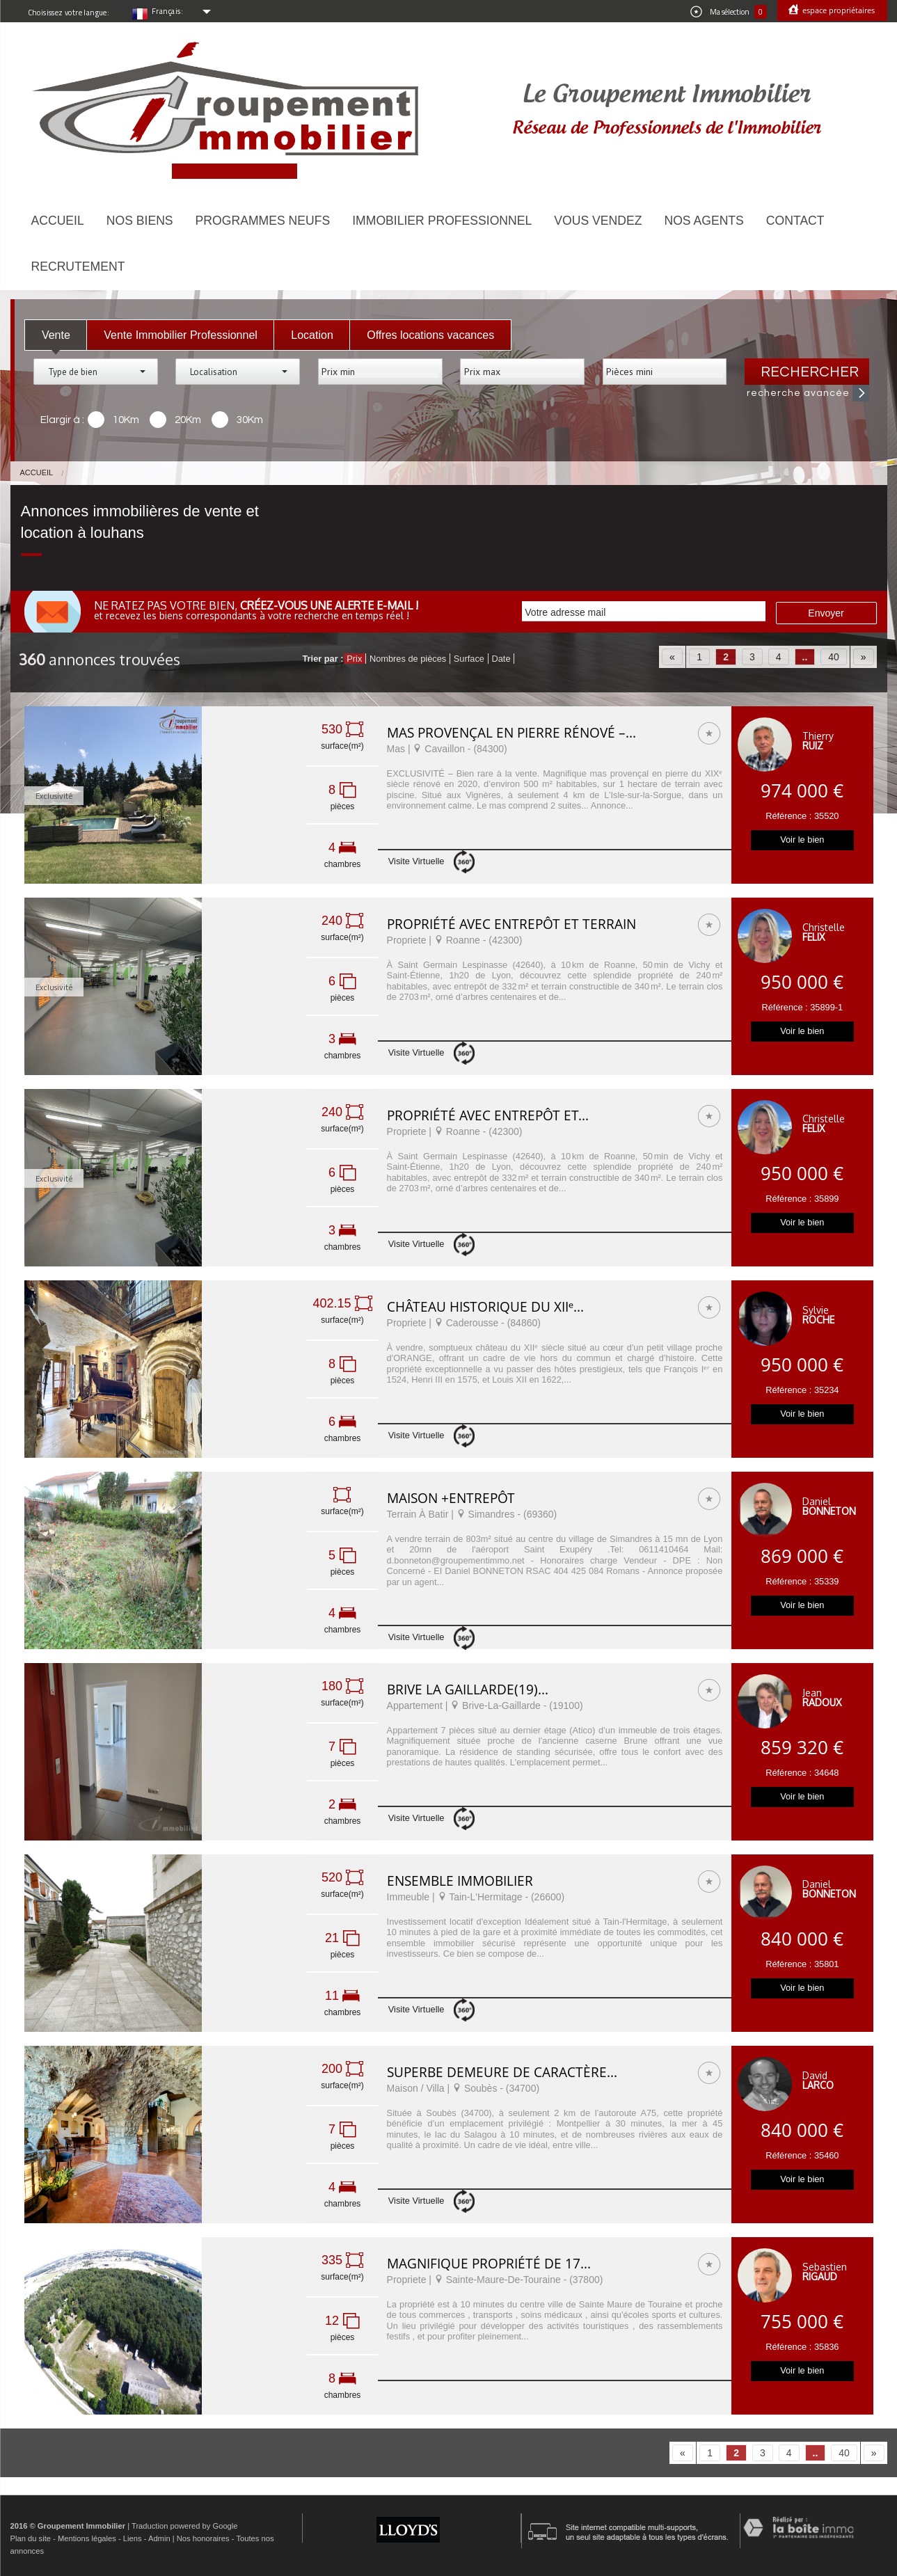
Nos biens (139, 221)
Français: (168, 11)
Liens (132, 2538)
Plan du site (30, 2538)
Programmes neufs (263, 221)
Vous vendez (598, 221)
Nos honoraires (203, 2538)
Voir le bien (802, 839)
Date (501, 658)
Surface (469, 658)
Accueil (57, 221)
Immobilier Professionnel (442, 221)
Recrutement (78, 266)
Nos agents (703, 221)
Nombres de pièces (408, 658)
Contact (795, 221)
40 (833, 656)
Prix (354, 658)
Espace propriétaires (837, 10)
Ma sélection (728, 12)
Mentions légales (87, 2538)
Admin (159, 2538)
